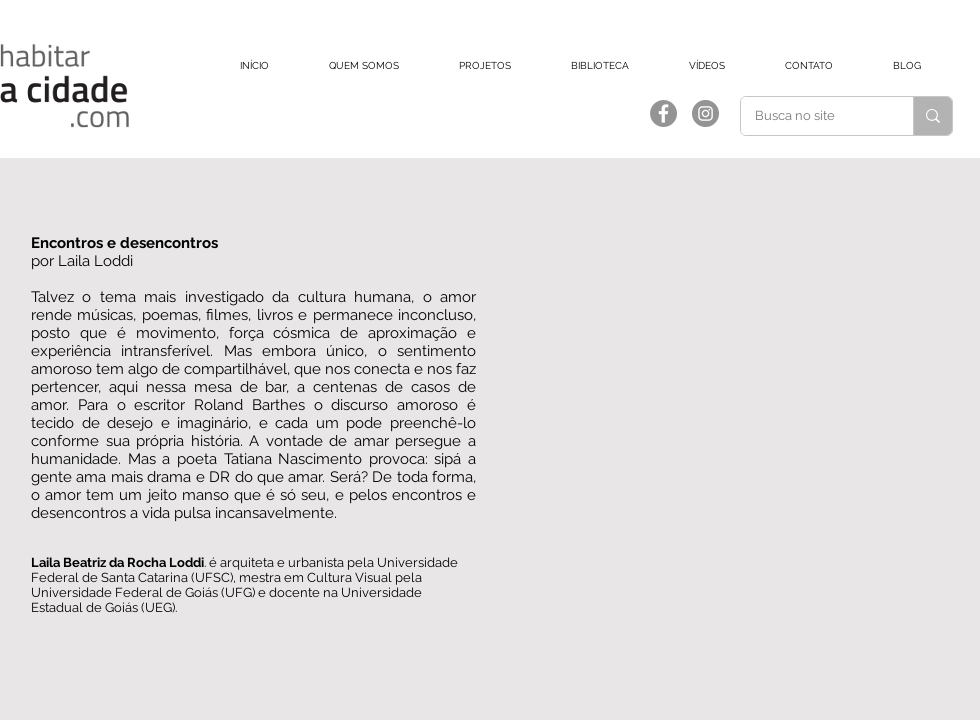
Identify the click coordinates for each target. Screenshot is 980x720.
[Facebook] (663, 113)
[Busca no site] (813, 116)
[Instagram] (705, 113)
